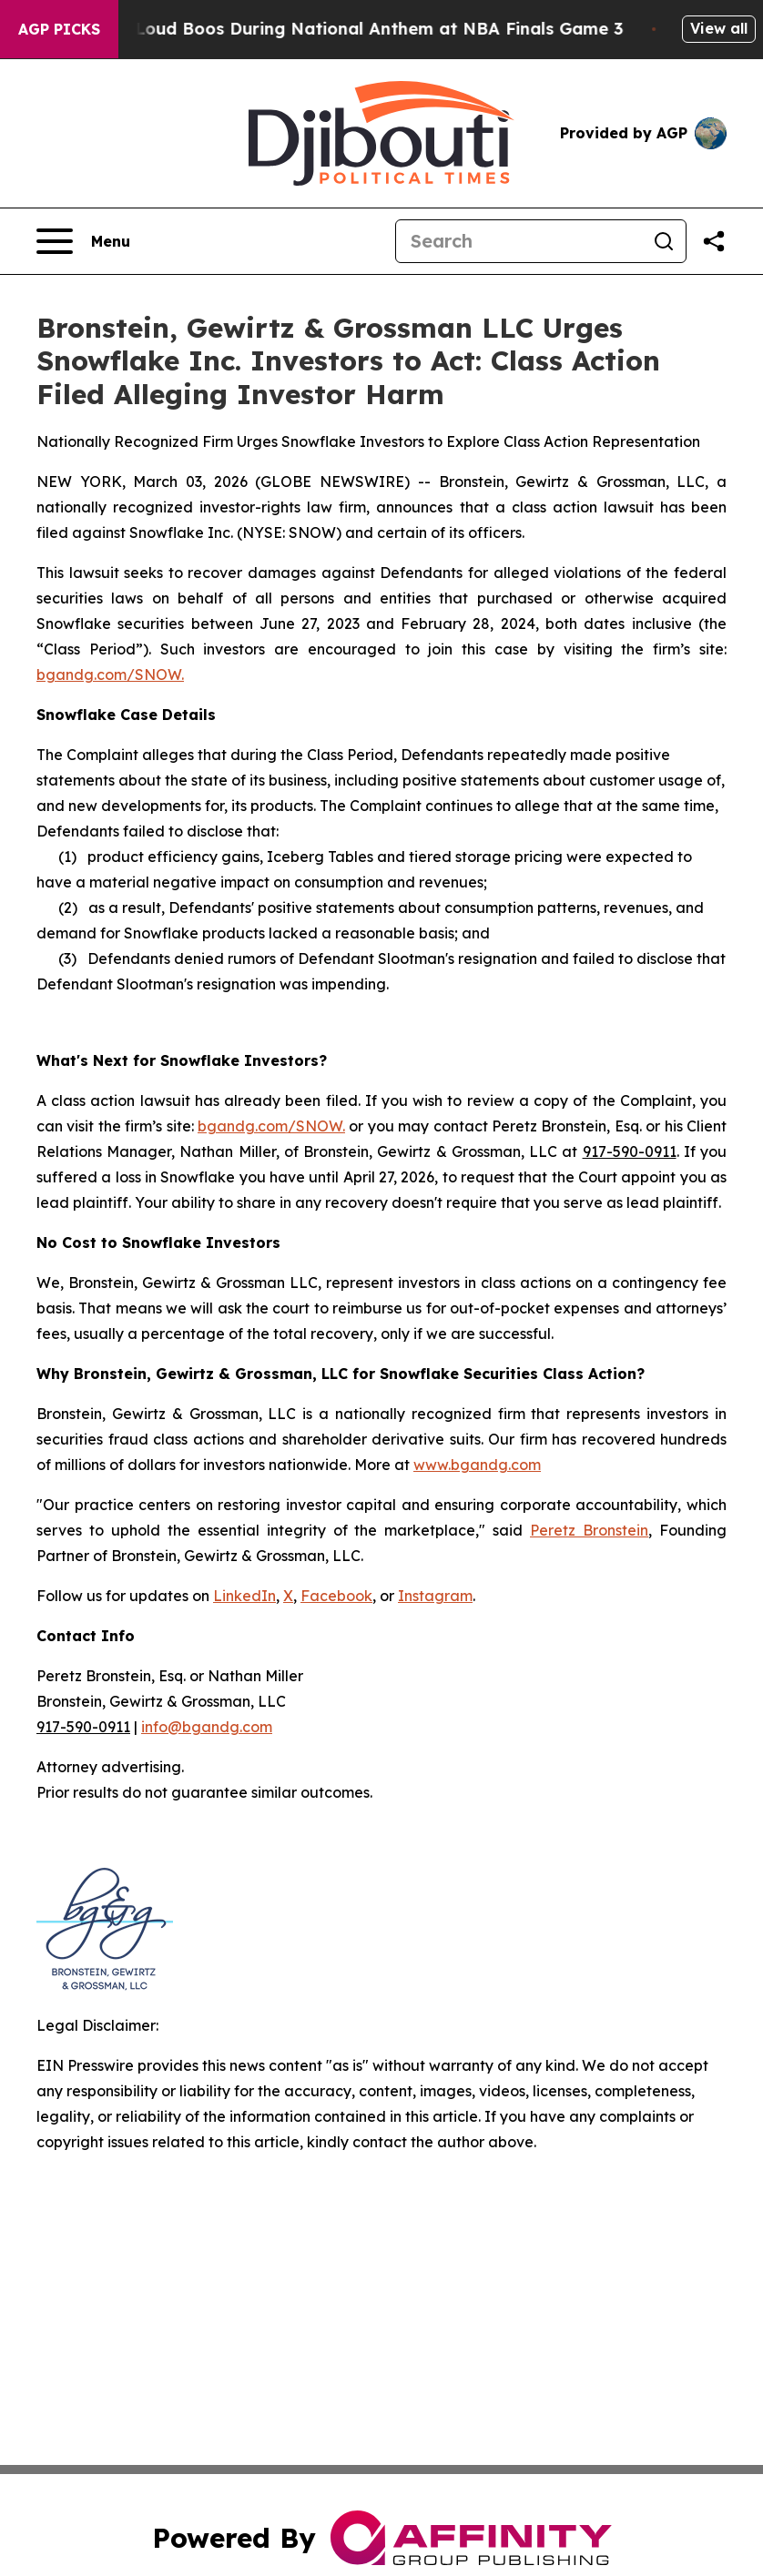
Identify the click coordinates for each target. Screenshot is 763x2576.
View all (719, 28)
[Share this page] (714, 241)
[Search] (519, 241)
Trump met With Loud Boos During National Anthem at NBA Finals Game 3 (331, 28)
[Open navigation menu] (83, 241)
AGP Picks (59, 29)
